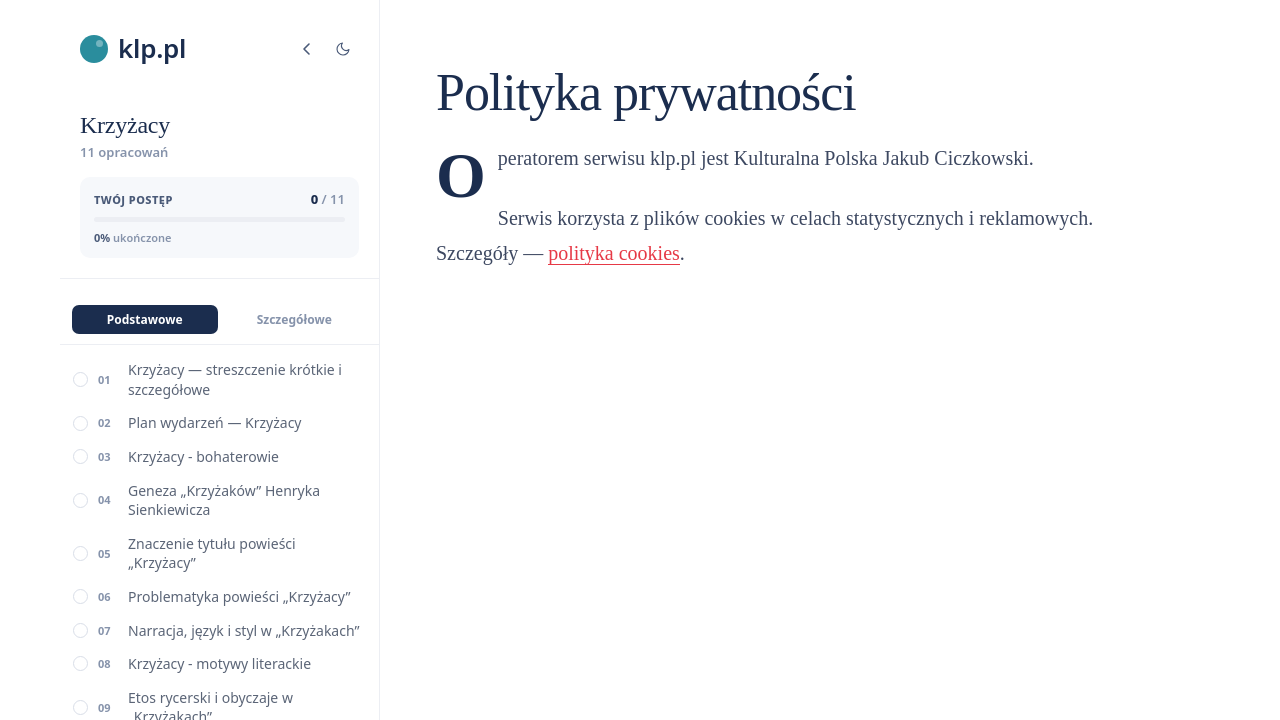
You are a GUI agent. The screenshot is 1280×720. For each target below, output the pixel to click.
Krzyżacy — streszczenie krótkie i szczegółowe (235, 379)
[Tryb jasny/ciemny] (343, 49)
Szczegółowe (294, 319)
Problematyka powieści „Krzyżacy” (239, 596)
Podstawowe (145, 319)
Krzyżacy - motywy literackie (219, 663)
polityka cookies (614, 253)
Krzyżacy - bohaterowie (203, 456)
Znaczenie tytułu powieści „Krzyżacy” (212, 553)
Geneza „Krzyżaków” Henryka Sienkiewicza (224, 500)
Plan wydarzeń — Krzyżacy (215, 422)
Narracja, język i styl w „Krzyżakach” (243, 630)
